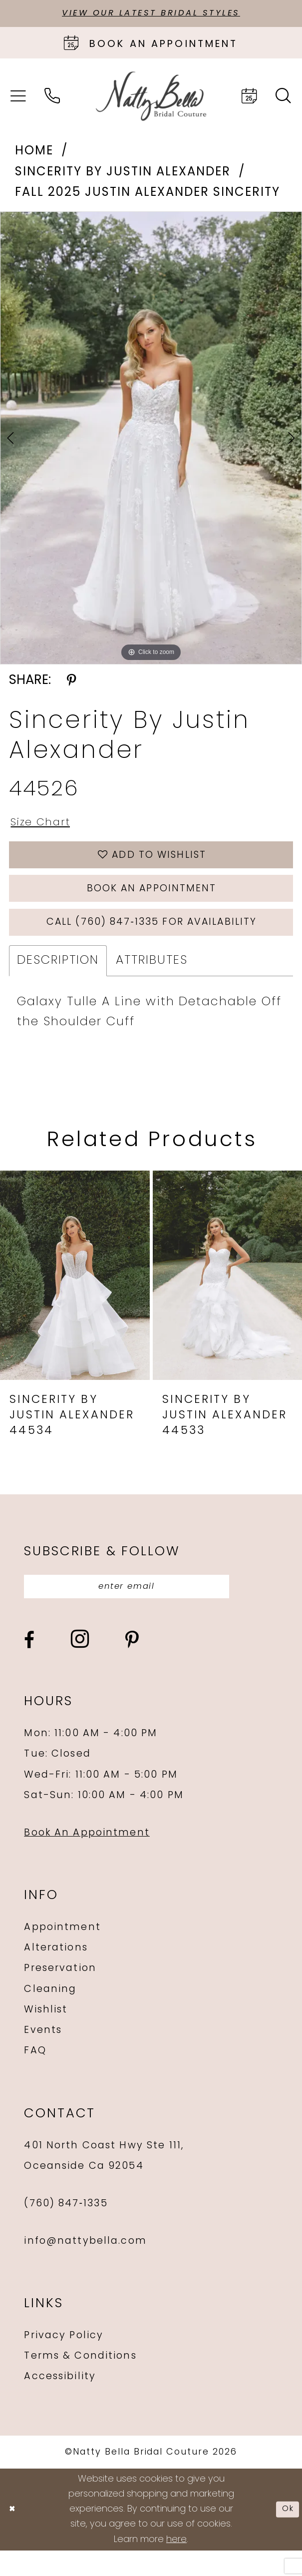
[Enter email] (145, 1610)
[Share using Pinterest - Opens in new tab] (71, 682)
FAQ (35, 2076)
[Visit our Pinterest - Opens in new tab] (132, 1666)
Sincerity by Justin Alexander (123, 174)
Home (34, 154)
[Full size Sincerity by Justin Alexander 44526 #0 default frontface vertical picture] (151, 440)
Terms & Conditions (80, 2382)
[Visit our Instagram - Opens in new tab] (80, 1664)
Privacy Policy (63, 2362)
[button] (18, 98)
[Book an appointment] (151, 45)
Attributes (152, 982)
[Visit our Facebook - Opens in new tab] (29, 1666)
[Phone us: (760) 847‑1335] (52, 98)
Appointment (62, 1953)
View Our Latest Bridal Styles (150, 14)
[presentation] (75, 1297)
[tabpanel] (151, 440)
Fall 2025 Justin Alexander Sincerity (147, 195)
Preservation (60, 1994)
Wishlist (45, 2035)
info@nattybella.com (85, 2267)
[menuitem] (18, 98)
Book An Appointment (86, 1859)
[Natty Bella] (151, 98)
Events (43, 2056)
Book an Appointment (152, 902)
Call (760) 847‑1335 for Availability (151, 942)
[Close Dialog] (13, 2535)
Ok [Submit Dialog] (286, 2535)
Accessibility (60, 2403)
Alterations (55, 1974)
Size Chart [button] (45, 826)
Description (58, 982)
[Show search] (284, 98)
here (176, 2565)
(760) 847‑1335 (65, 2229)
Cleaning (50, 2015)
